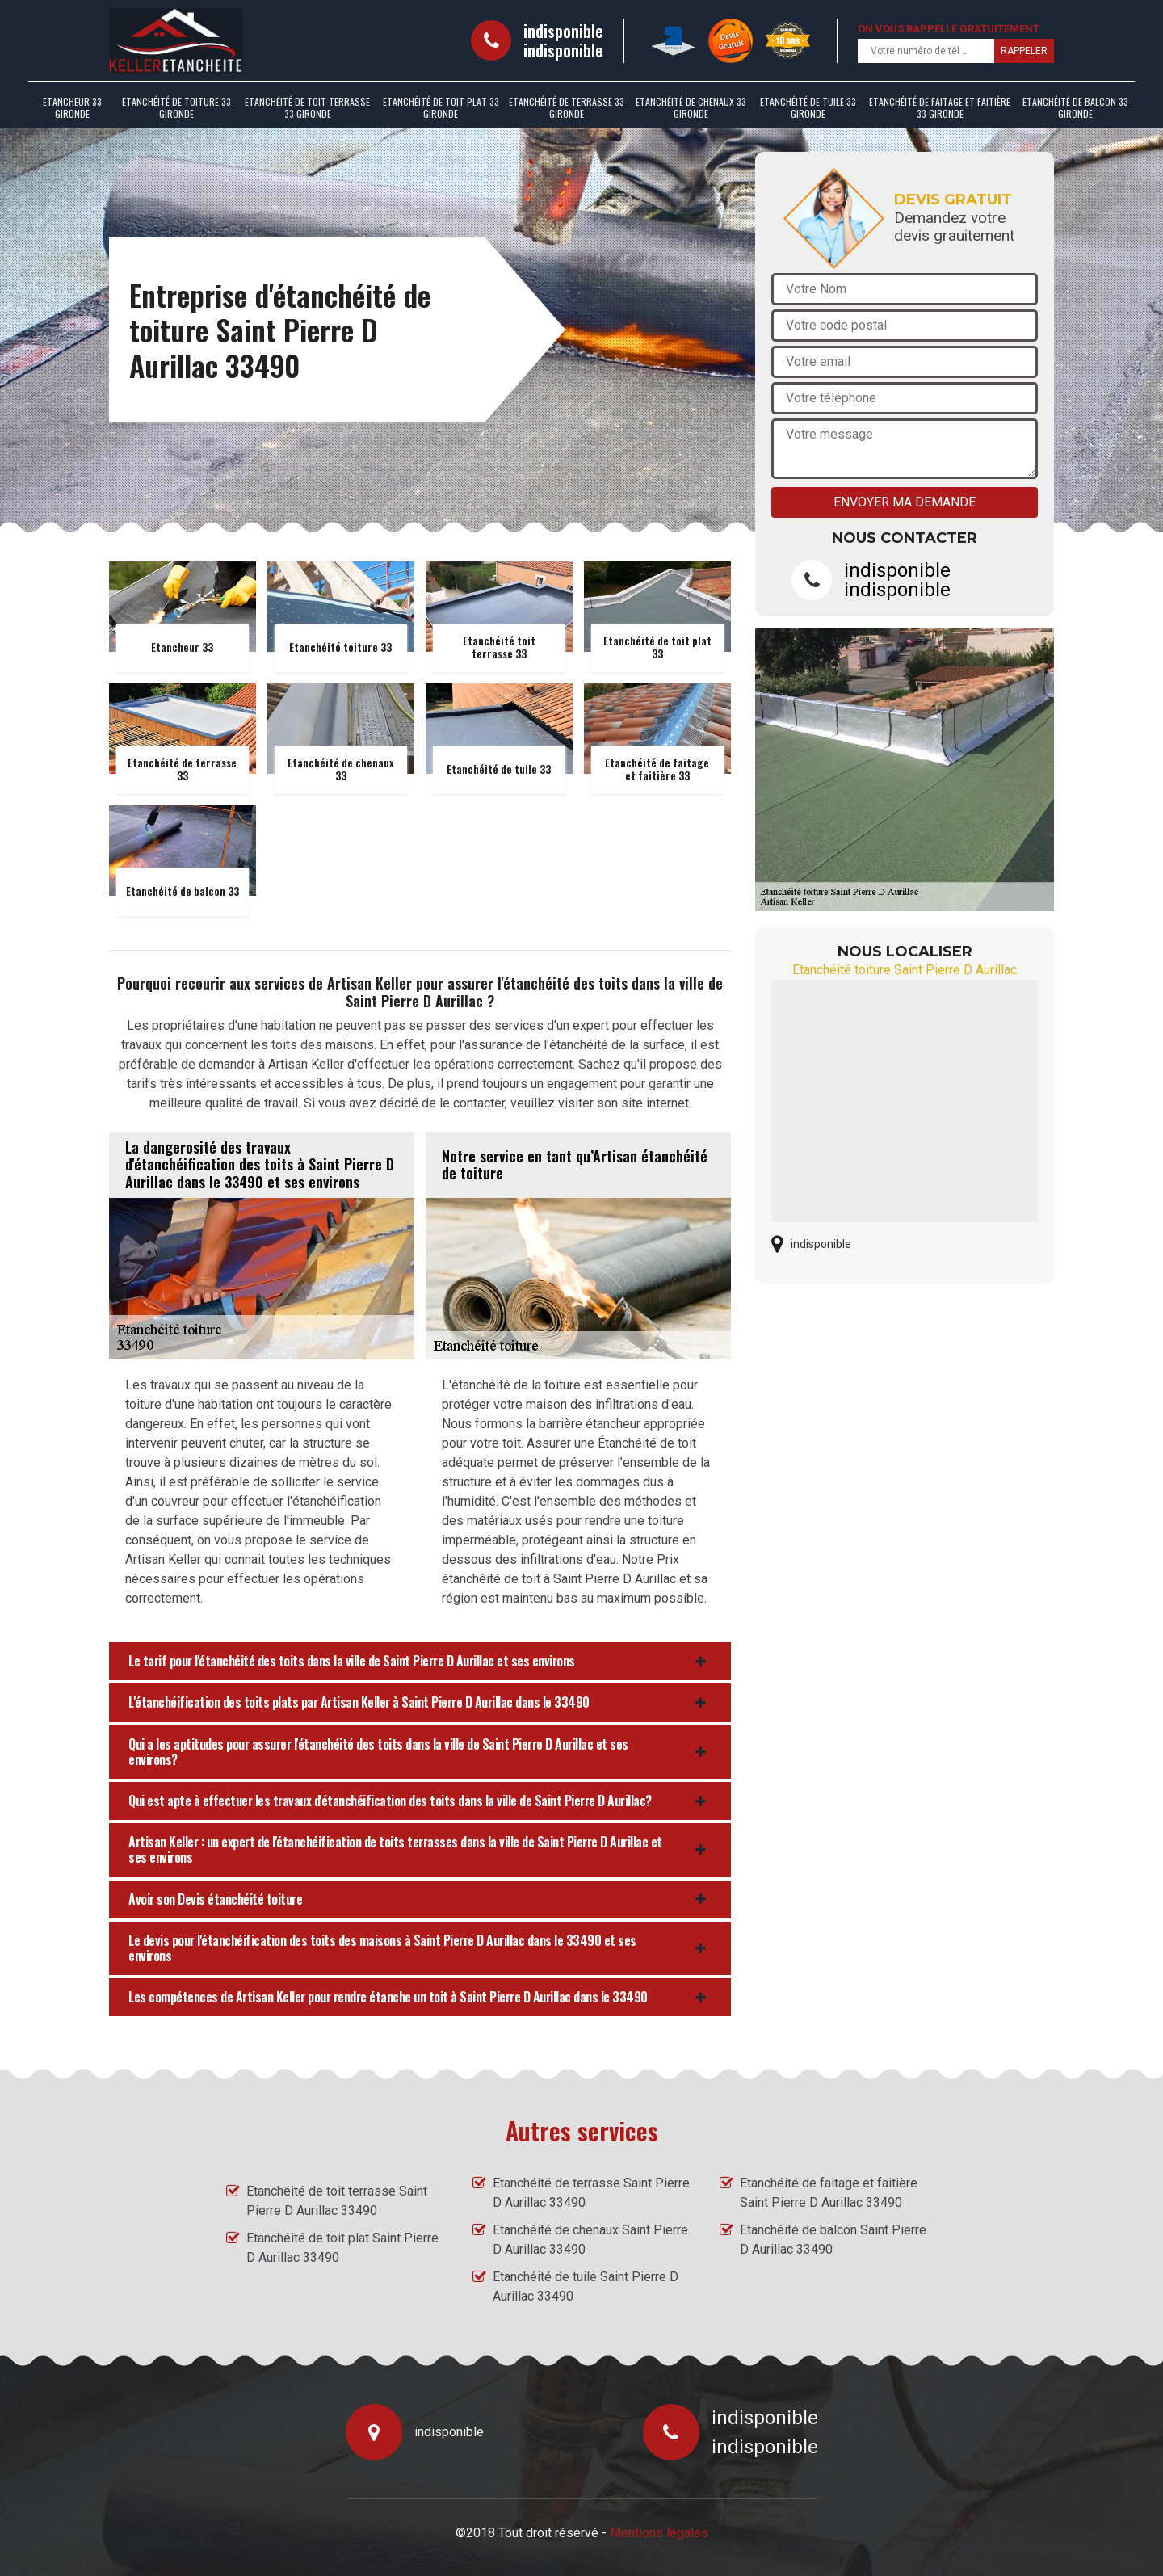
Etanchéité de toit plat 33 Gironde (441, 107)
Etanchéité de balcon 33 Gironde (1075, 107)
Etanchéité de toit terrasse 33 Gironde (307, 107)
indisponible (563, 30)
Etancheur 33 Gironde (72, 107)
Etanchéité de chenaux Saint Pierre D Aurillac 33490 (590, 2239)
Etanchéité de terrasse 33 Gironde (566, 107)
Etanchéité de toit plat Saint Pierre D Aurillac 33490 (342, 2247)
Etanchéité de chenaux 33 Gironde (691, 107)
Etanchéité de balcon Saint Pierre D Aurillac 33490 (833, 2239)
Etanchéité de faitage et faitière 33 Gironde (939, 107)
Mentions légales (659, 2532)
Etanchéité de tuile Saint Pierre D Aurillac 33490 (585, 2286)
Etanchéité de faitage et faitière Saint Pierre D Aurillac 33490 (828, 2192)
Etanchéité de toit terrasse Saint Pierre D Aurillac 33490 (336, 2200)
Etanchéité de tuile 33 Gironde (808, 107)
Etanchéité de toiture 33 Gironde (176, 107)
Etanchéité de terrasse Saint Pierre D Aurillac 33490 (591, 2192)
